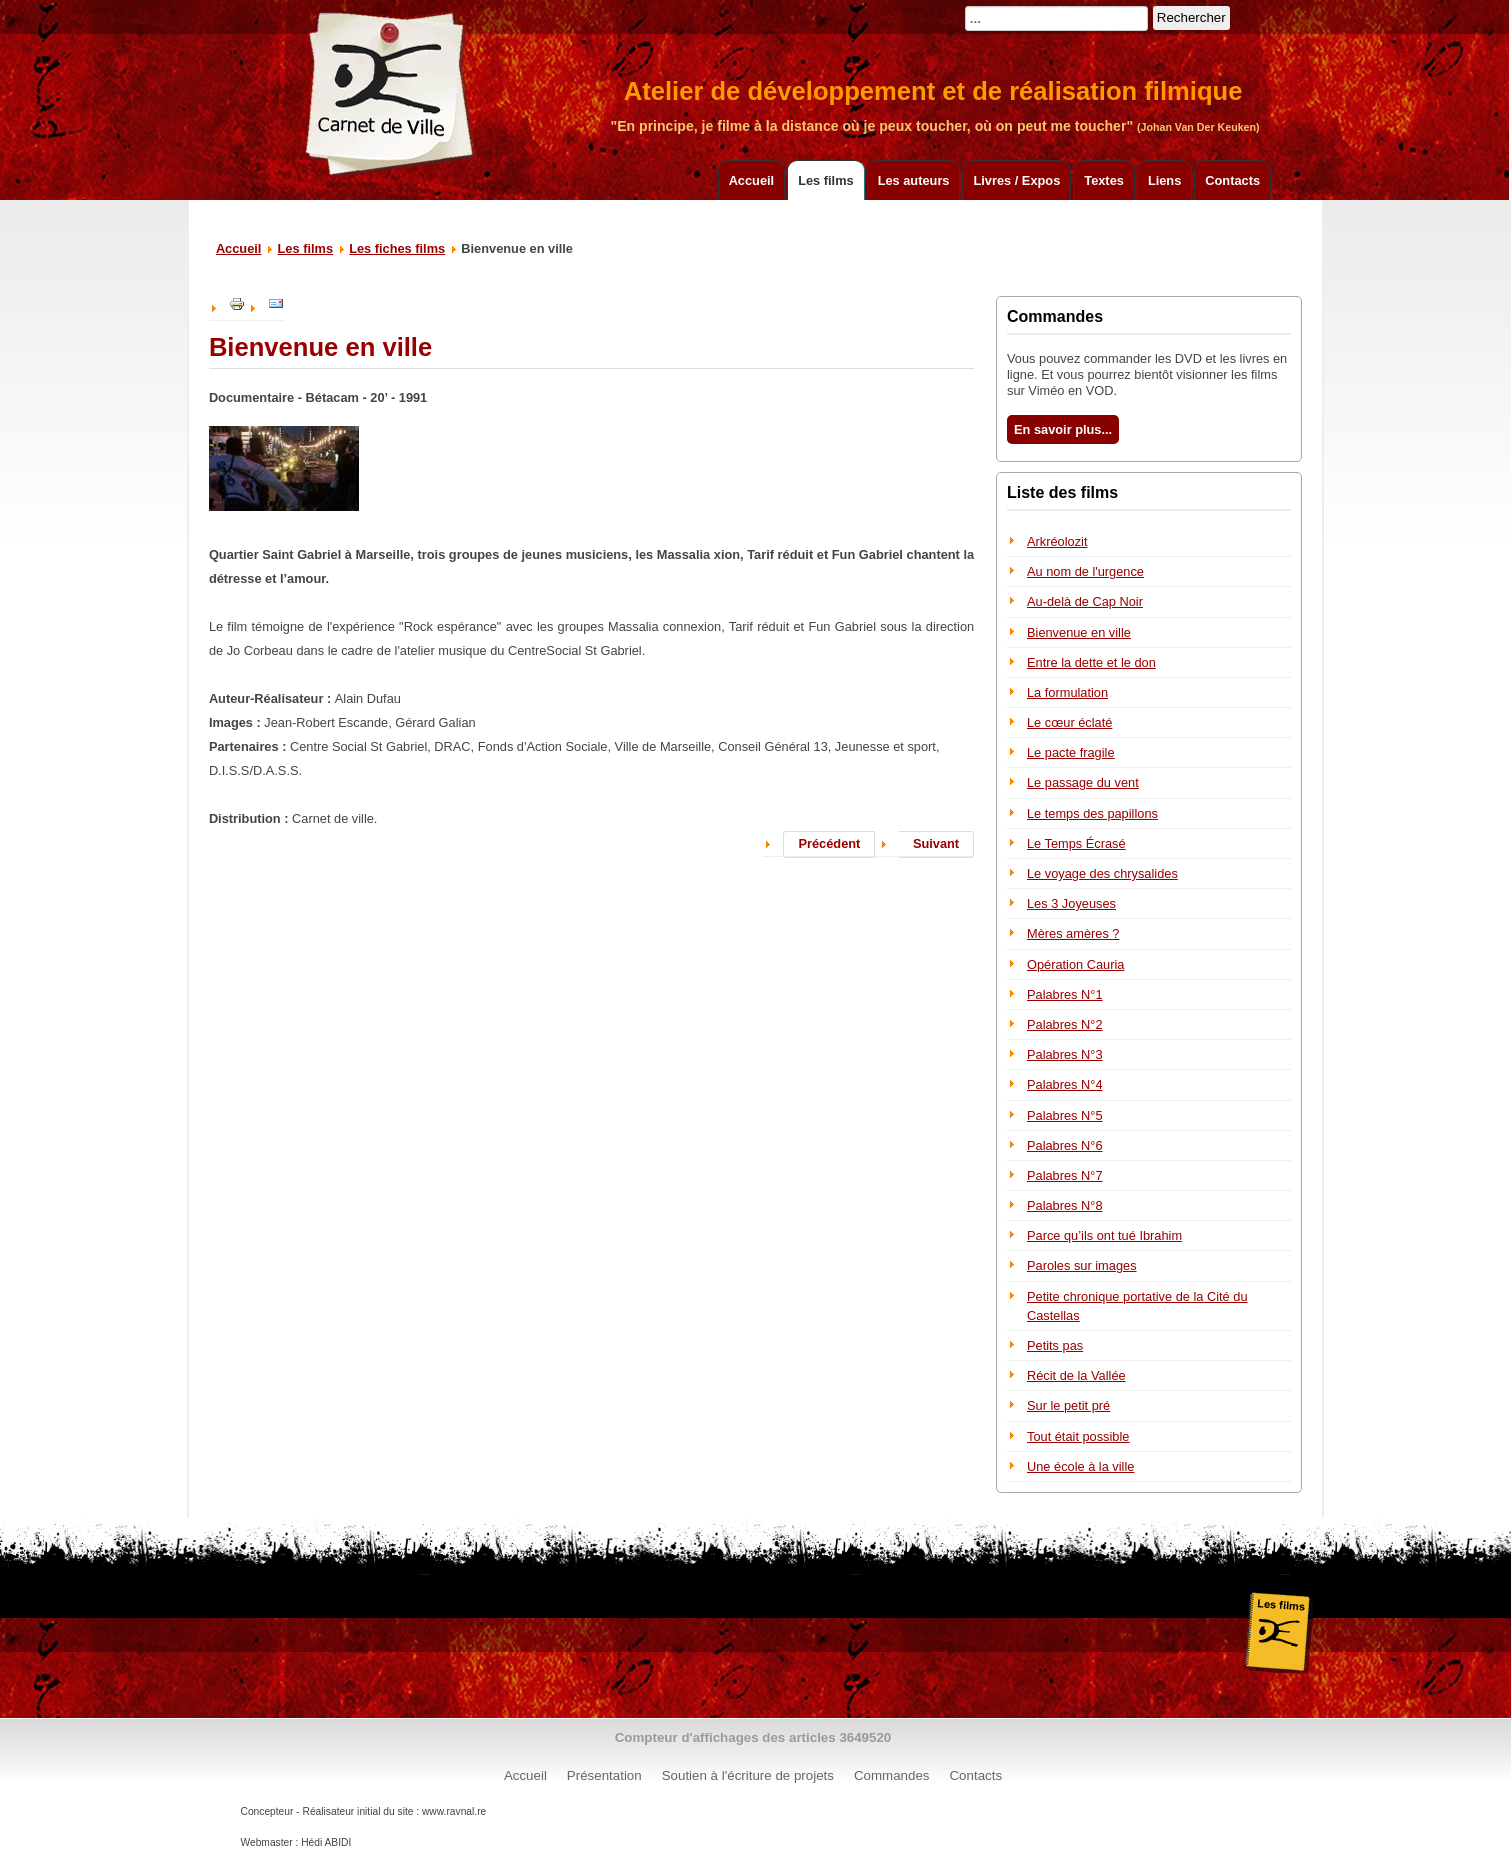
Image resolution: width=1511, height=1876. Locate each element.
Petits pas (1055, 1345)
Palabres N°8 (1065, 1205)
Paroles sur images (1082, 1265)
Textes (1104, 180)
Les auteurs (914, 180)
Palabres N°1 (1065, 994)
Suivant (936, 843)
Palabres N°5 (1065, 1115)
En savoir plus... (1063, 429)
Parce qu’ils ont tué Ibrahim (1104, 1235)
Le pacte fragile (1071, 752)
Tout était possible (1078, 1436)
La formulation (1067, 692)
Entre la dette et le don (1091, 662)
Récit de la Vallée (1076, 1375)
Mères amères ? (1073, 933)
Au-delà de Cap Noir (1085, 601)
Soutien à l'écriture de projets (748, 1775)
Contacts (1232, 180)
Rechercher (1191, 17)
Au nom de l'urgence (1085, 571)
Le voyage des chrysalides (1102, 873)
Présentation (604, 1775)
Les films (825, 180)
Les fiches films (397, 248)
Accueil (752, 180)
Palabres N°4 (1065, 1084)
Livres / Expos (1016, 180)
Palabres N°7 (1065, 1175)
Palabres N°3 (1065, 1054)
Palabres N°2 (1065, 1024)
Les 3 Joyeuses (1071, 903)
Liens (1164, 180)
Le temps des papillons (1092, 813)
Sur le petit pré (1068, 1405)
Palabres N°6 (1065, 1145)
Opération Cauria (1075, 964)
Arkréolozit (1057, 541)
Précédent (829, 843)
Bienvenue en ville (1079, 632)
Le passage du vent (1083, 782)
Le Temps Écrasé (1076, 843)
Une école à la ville (1080, 1466)
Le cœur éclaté (1069, 722)
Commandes (892, 1775)
